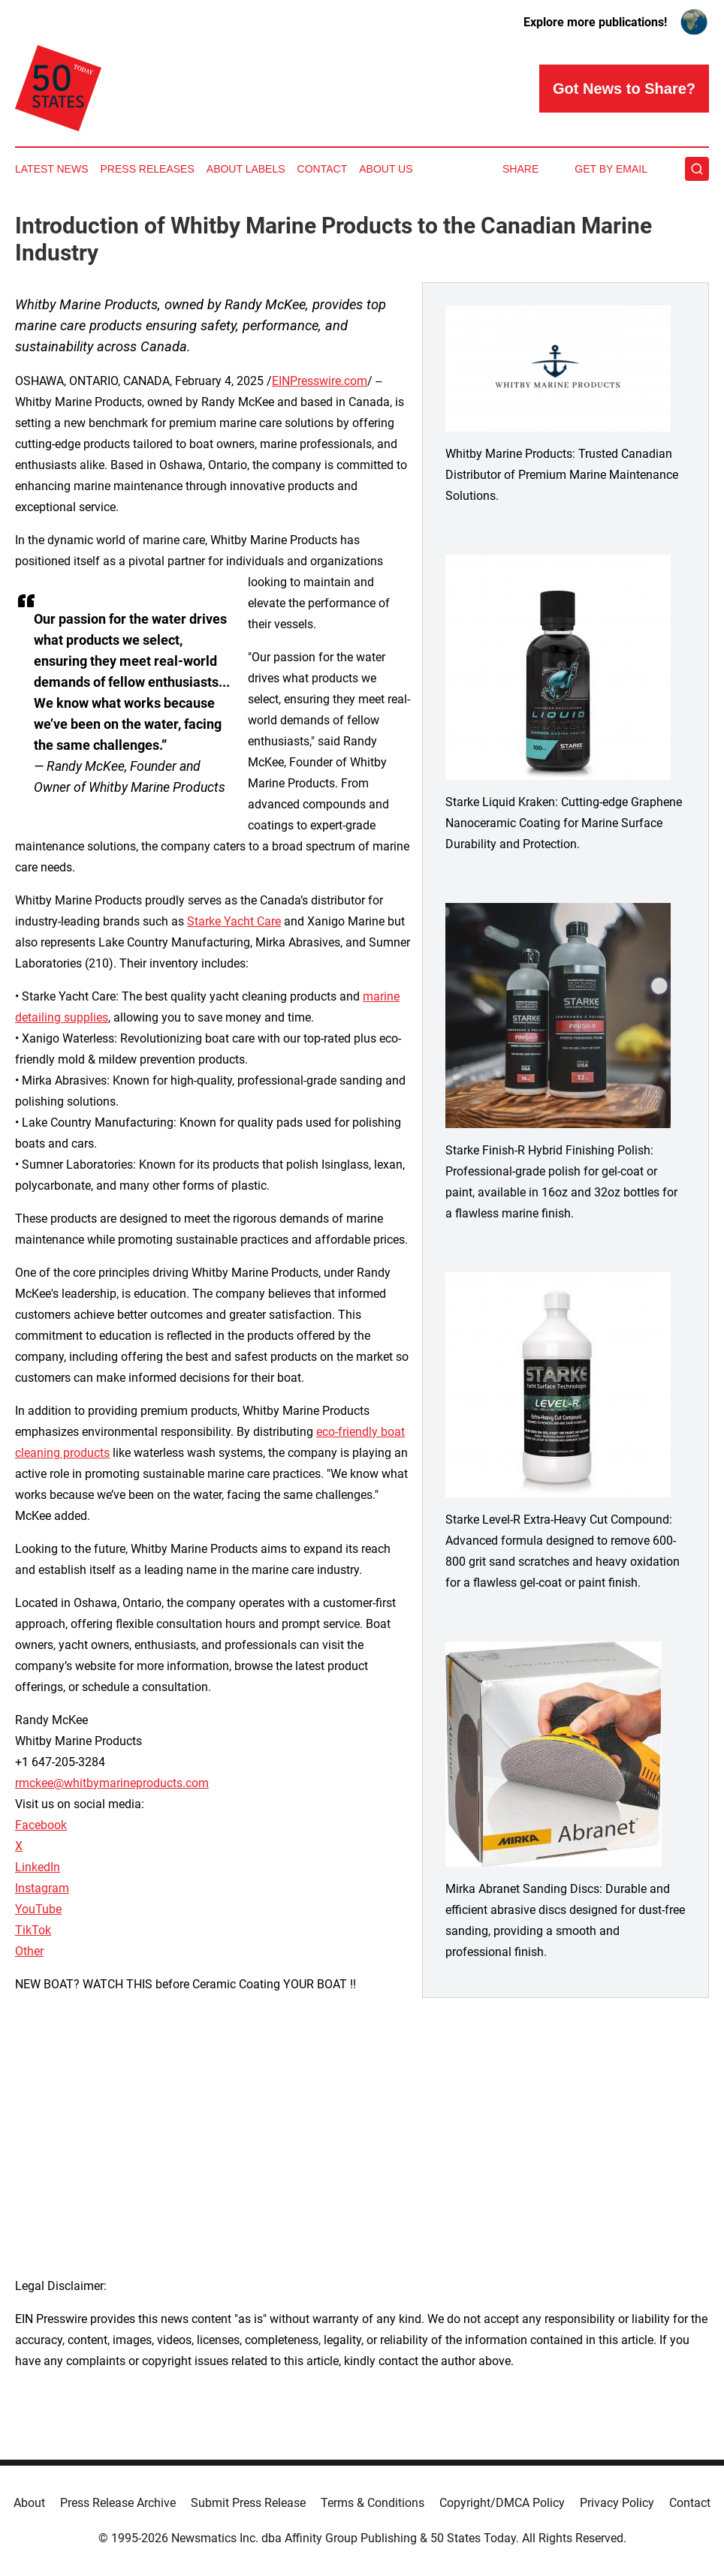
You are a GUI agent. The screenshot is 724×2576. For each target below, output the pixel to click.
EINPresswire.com (319, 381)
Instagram (42, 1888)
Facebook (41, 1825)
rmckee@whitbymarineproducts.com (112, 1783)
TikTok (33, 1930)
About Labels (246, 169)
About (29, 2503)
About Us (385, 169)
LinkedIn (37, 1867)
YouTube (38, 1909)
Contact (322, 169)
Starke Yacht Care (234, 921)
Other (29, 1951)
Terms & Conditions (372, 2503)
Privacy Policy (617, 2503)
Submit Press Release (248, 2503)
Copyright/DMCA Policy (502, 2503)
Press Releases (148, 169)
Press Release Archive (118, 2503)
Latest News (52, 169)
